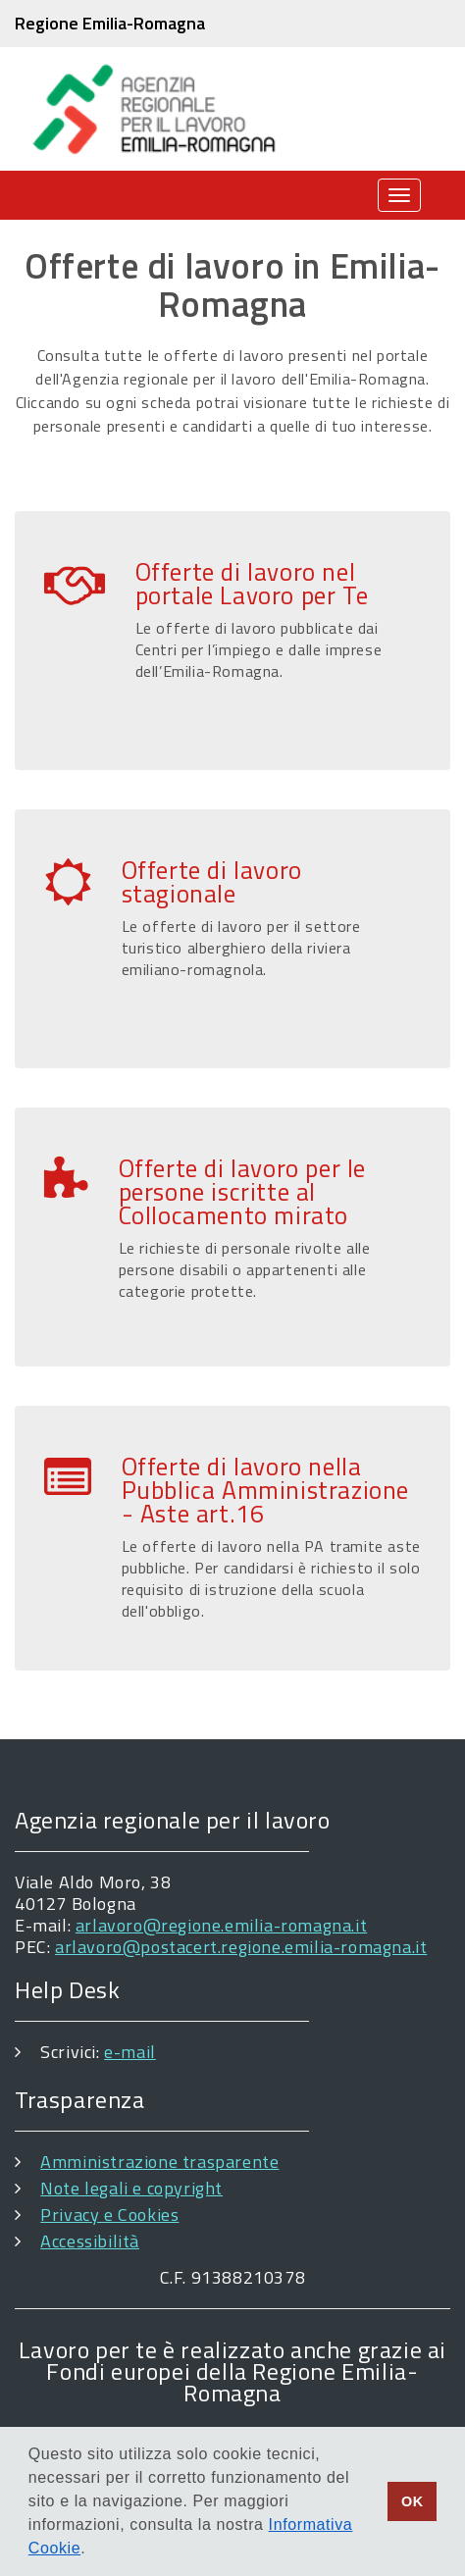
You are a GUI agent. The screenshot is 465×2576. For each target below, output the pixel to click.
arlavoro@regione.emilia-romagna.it (221, 1925)
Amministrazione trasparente (159, 2161)
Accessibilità (89, 2241)
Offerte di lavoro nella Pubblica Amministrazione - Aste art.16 (265, 1490)
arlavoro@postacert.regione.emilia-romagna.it (241, 1946)
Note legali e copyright (131, 2188)
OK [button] (412, 2501)
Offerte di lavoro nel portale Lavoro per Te (252, 583)
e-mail (130, 2051)
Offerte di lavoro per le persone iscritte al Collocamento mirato (242, 1192)
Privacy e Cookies (109, 2214)
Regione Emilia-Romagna (110, 23)
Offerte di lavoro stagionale (212, 881)
